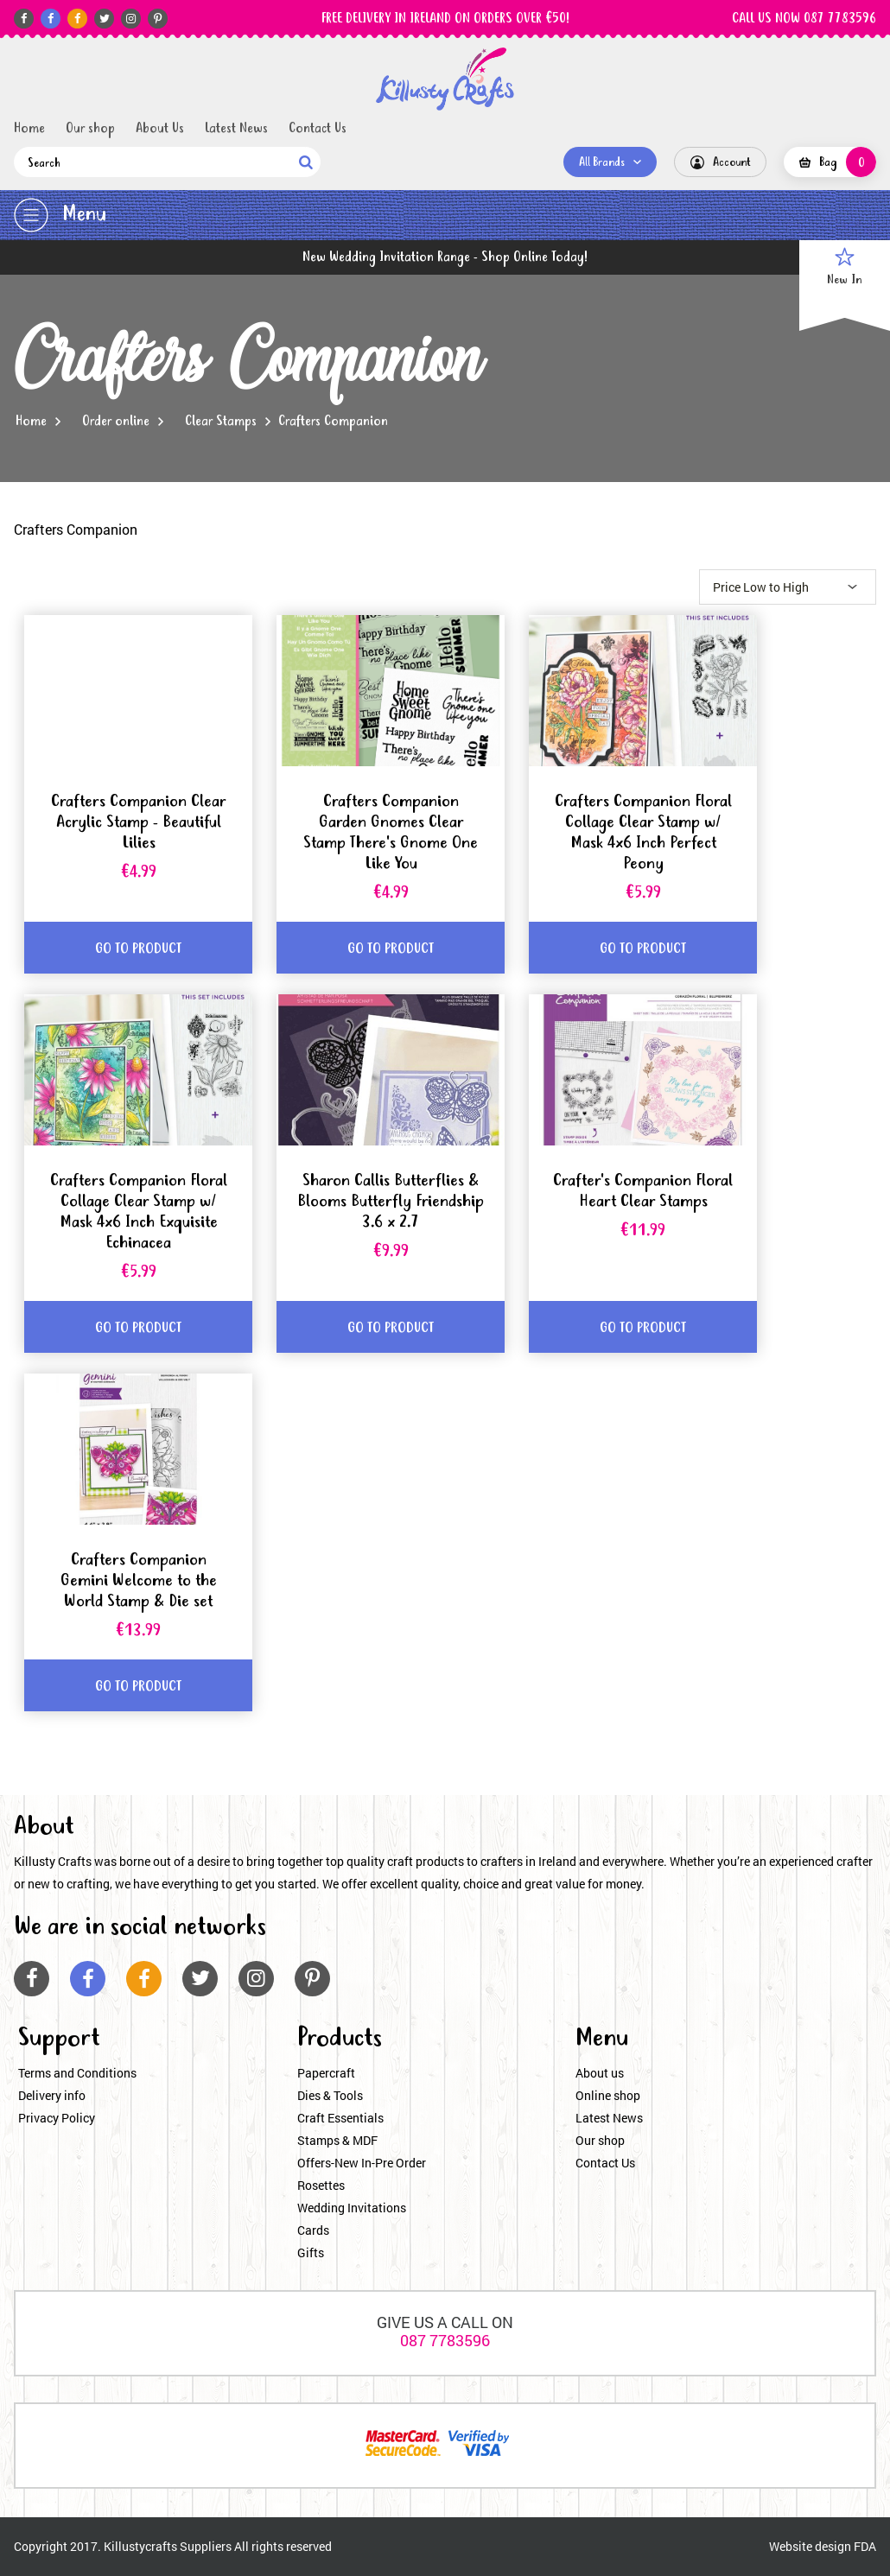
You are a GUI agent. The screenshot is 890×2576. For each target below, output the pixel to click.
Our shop (90, 128)
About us (599, 2073)
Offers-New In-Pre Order (361, 2162)
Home (29, 128)
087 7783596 (445, 2340)
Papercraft (326, 2073)
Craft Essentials (340, 2118)
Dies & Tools (330, 2095)
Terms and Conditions (77, 2073)
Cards (313, 2230)
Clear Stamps (221, 421)
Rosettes (321, 2185)
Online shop (607, 2095)
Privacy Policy (56, 2118)
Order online (115, 421)
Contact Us (317, 128)
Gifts (310, 2252)
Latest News (236, 128)
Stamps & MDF (337, 2140)
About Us (160, 128)
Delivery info (52, 2095)
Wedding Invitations (351, 2207)
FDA (865, 2546)
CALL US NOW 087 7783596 (804, 19)
